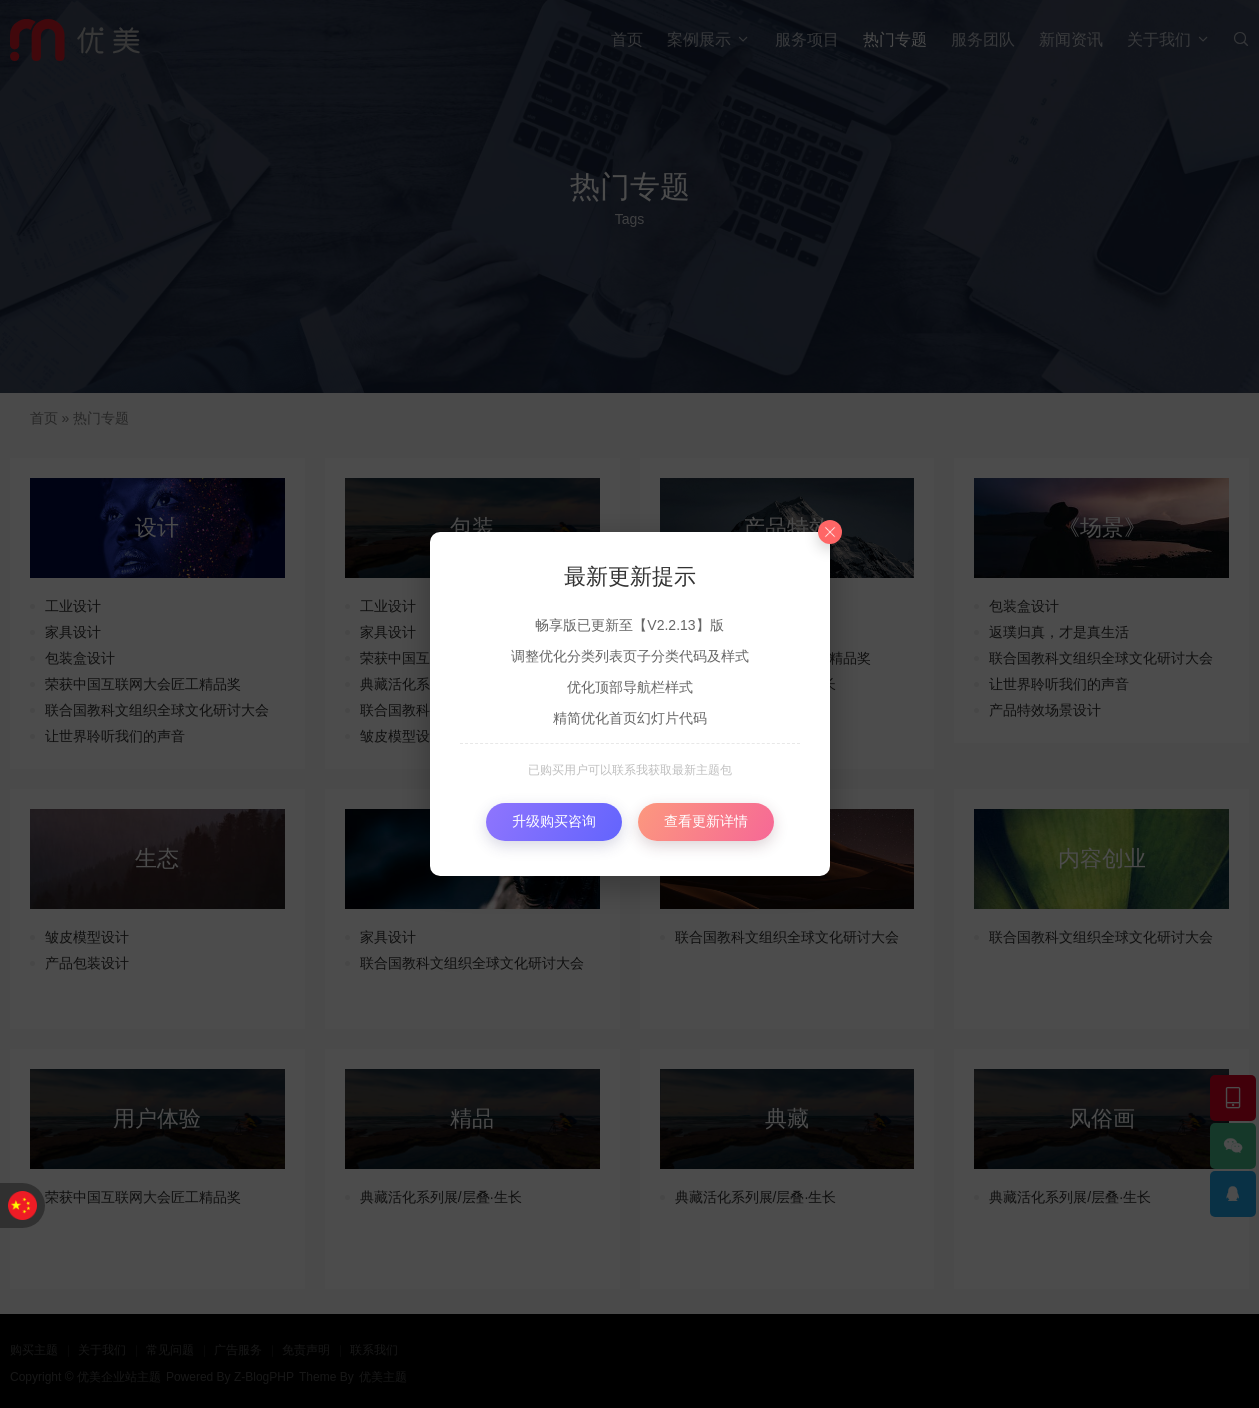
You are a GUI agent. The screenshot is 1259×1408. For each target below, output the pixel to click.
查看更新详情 (706, 821)
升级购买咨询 (554, 821)
